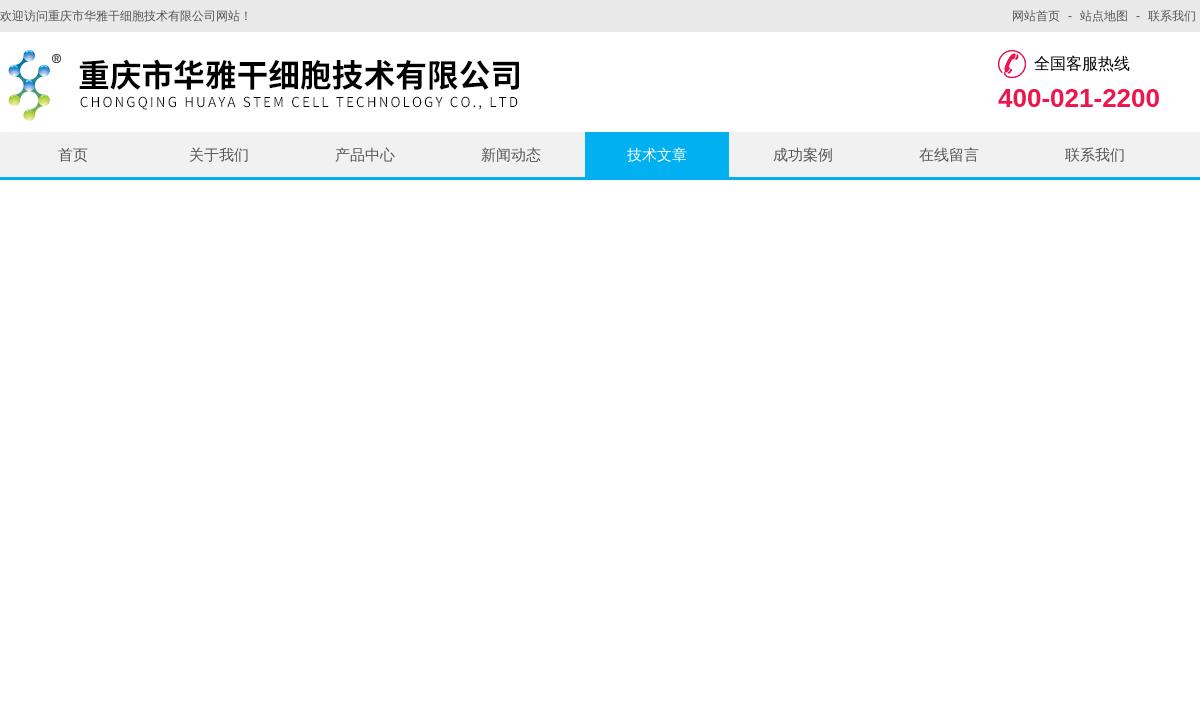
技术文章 (657, 154)
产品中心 (365, 154)
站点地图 (1104, 16)
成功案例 (803, 154)
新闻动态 (511, 154)
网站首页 (1036, 16)
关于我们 (219, 154)
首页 (73, 154)
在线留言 (949, 154)
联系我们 (1172, 16)
